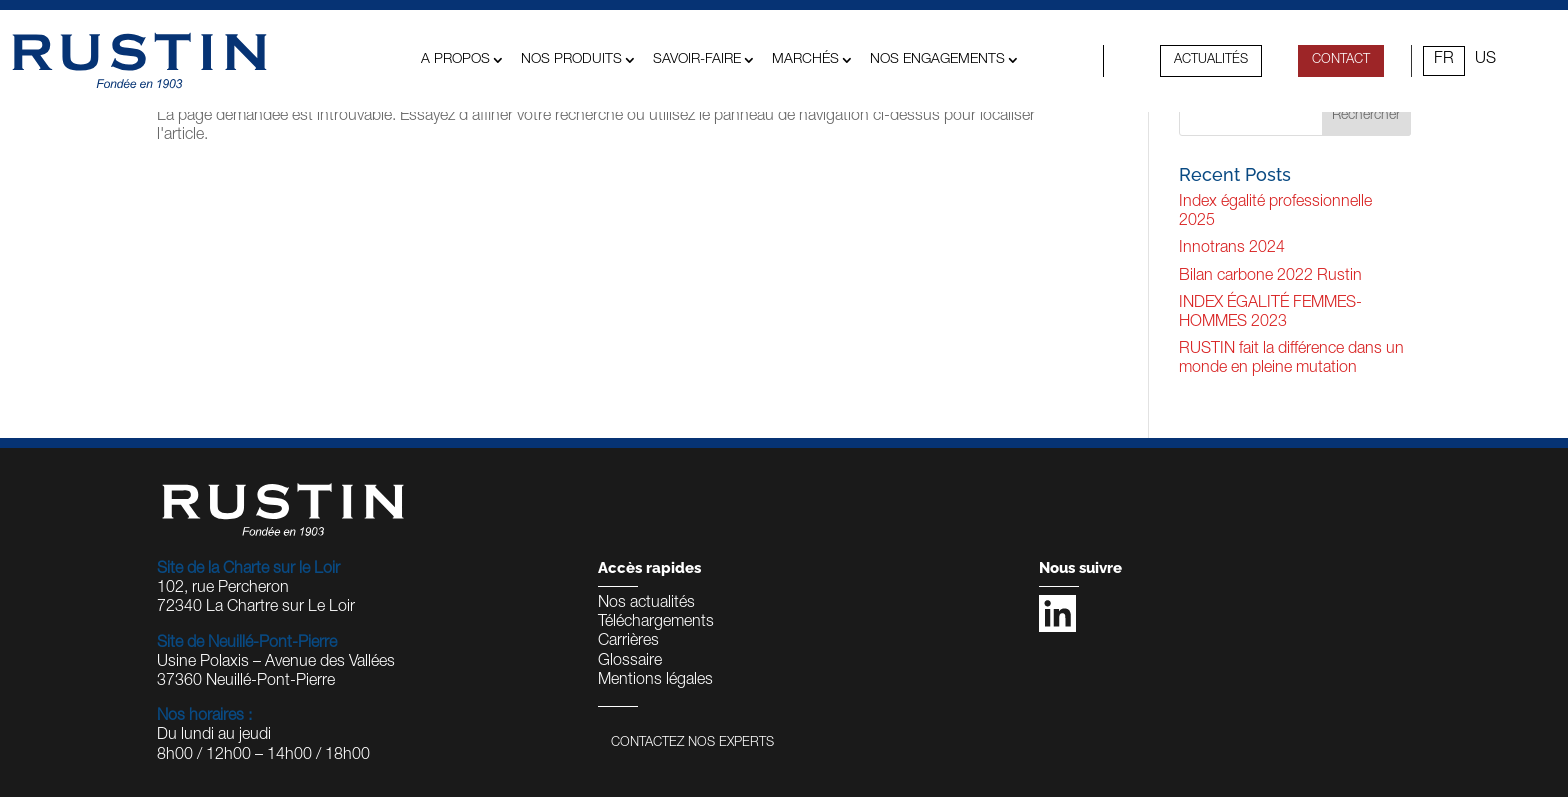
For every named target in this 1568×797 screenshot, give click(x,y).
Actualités (1211, 60)
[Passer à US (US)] (1485, 61)
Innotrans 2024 (1232, 249)
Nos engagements (937, 60)
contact (1341, 60)
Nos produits (571, 60)
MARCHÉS (805, 60)
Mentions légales (655, 681)
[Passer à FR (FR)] (1444, 61)
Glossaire (630, 662)
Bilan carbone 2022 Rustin (1270, 277)
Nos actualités (646, 604)
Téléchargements (656, 623)
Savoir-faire (697, 60)
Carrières (628, 642)
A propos (455, 60)
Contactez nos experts (692, 743)
